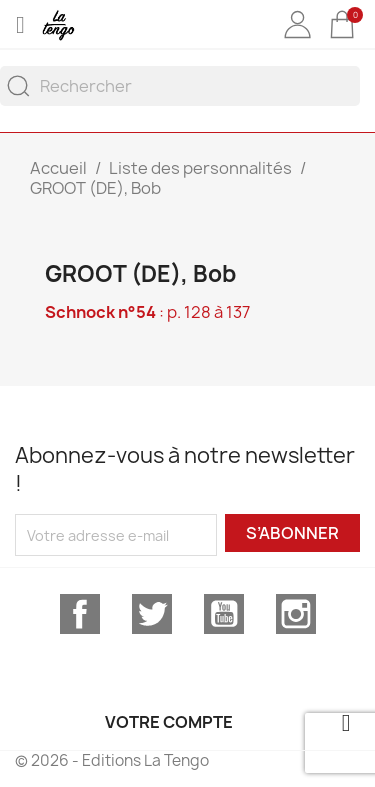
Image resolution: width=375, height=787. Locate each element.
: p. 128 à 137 (147, 312)
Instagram (296, 614)
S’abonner (292, 533)
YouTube (224, 614)
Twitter (152, 614)
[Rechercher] (180, 86)
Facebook (80, 614)
